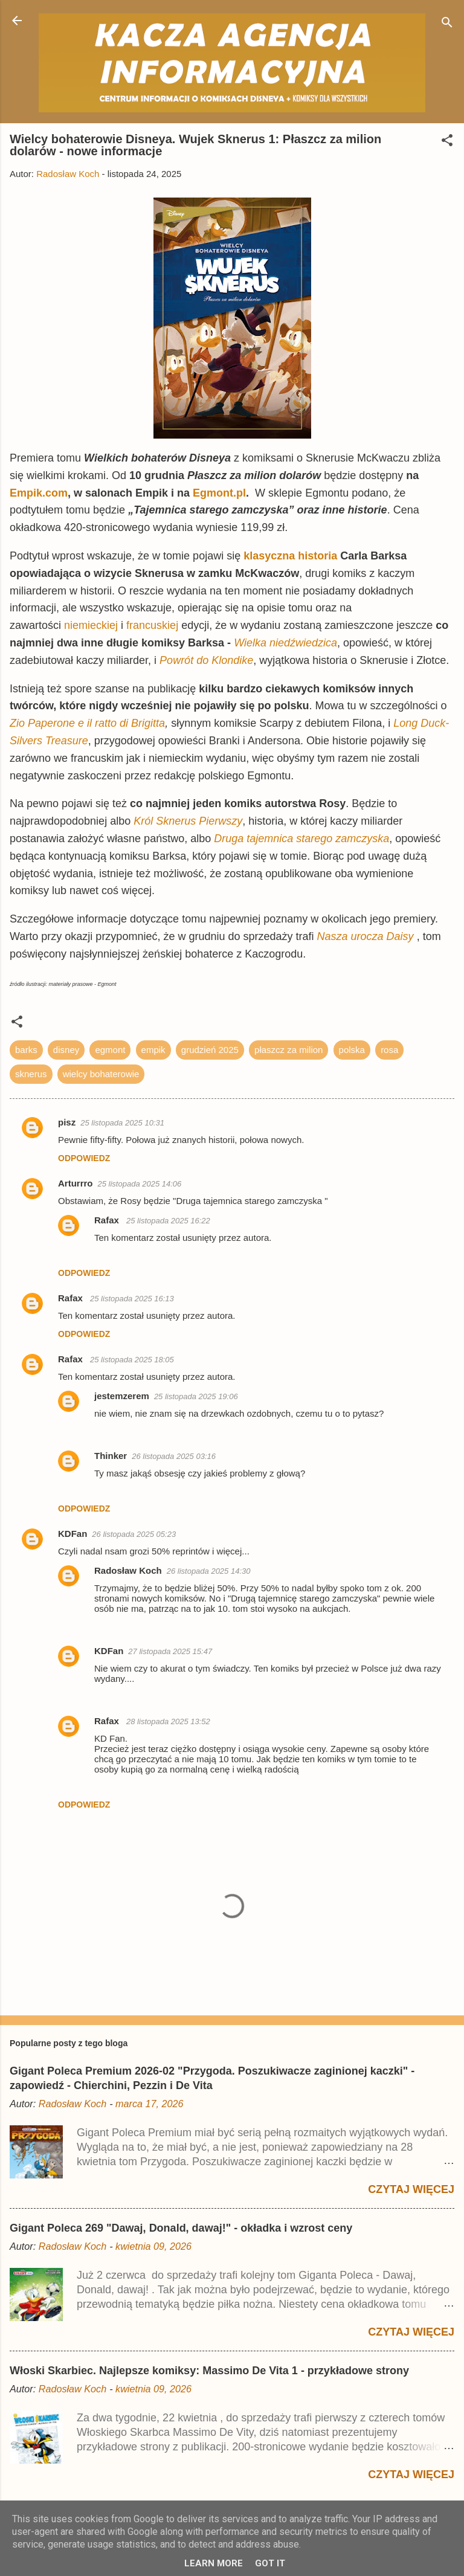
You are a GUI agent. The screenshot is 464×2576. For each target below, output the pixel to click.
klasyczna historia (290, 556)
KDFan (72, 1533)
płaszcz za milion (288, 1050)
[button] (447, 142)
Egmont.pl (219, 493)
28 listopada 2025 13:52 (168, 1721)
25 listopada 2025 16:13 (132, 1298)
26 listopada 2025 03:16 (174, 1456)
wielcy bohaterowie (101, 1074)
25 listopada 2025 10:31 (122, 1122)
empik (153, 1050)
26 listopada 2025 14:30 (209, 1571)
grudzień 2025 (210, 1050)
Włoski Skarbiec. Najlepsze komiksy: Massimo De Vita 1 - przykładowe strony (209, 2371)
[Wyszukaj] (447, 24)
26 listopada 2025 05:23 (134, 1534)
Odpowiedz (84, 1158)
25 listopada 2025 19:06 (196, 1396)
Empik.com (39, 493)
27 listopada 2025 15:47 (170, 1651)
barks (26, 1050)
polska (352, 1050)
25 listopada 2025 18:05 (132, 1359)
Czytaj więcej (411, 2189)
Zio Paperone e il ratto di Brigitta (87, 723)
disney (66, 1050)
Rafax (107, 1220)
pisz (67, 1122)
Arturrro (75, 1183)
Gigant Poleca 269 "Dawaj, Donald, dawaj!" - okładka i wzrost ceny (181, 2228)
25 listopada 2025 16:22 (168, 1220)
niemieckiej (91, 625)
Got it (270, 2563)
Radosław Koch (128, 1570)
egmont (110, 1050)
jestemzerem (121, 1396)
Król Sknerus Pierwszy (188, 821)
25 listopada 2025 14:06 (140, 1183)
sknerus (31, 1074)
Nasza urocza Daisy (365, 936)
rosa (389, 1050)
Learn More (213, 2563)
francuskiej (152, 625)
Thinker (110, 1456)
